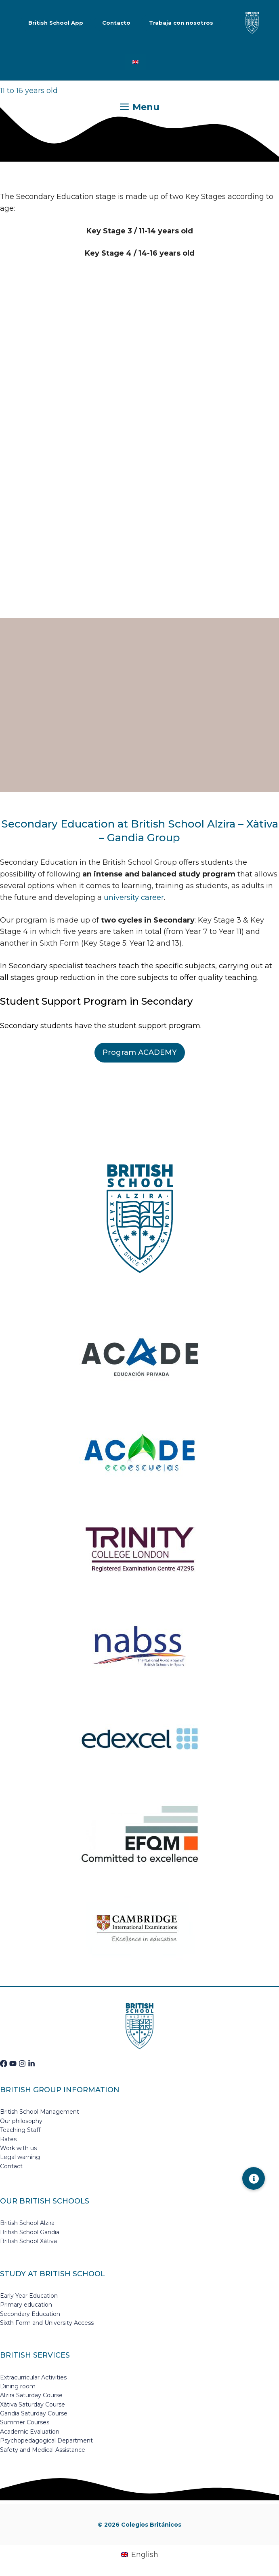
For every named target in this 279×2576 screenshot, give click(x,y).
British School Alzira (27, 2223)
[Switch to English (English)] (139, 2554)
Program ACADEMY (140, 1052)
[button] (253, 2178)
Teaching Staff (20, 2130)
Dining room (18, 2386)
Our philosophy (21, 2121)
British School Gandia (29, 2232)
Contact (11, 2166)
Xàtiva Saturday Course (32, 2404)
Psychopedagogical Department (46, 2440)
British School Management (39, 2111)
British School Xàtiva (28, 2241)
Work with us (18, 2148)
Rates (8, 2139)
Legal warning (20, 2157)
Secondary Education (30, 2314)
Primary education (26, 2304)
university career (134, 897)
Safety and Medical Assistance (42, 2449)
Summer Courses (24, 2422)
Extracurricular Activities (33, 2377)
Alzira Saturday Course (31, 2395)
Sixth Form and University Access (47, 2322)
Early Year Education (29, 2295)
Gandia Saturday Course (33, 2413)
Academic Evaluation (29, 2431)
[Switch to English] (135, 62)
